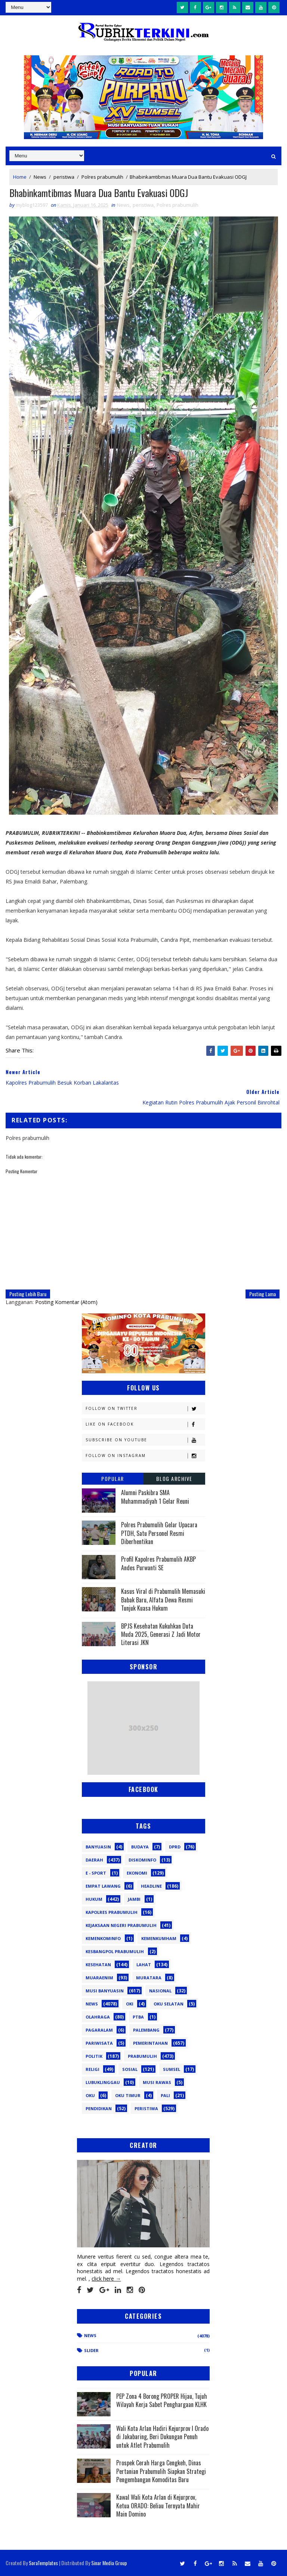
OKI (129, 2004)
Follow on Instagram (145, 1456)
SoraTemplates (43, 2563)
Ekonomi (137, 1873)
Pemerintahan (150, 2043)
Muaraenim (99, 1977)
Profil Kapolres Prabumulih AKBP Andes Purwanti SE (158, 1563)
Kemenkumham (158, 1938)
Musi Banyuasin (105, 1991)
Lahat (143, 1964)
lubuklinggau (103, 2082)
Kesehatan (98, 1964)
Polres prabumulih (102, 176)
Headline (151, 1886)
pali (165, 2095)
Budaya (140, 1847)
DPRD (174, 1847)
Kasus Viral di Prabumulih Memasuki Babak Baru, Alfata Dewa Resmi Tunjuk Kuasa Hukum (163, 1600)
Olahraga (98, 2017)
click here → (106, 2278)
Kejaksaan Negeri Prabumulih (121, 1925)
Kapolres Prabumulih (112, 1912)
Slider (91, 2351)
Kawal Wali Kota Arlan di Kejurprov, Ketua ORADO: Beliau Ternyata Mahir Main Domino (158, 2506)
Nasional (160, 1991)
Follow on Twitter (145, 1409)
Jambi (134, 1899)
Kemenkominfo (103, 1938)
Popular (112, 1479)
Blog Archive (174, 1479)
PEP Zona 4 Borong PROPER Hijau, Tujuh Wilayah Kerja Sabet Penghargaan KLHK (161, 2400)
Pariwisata (99, 2043)
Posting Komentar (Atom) (66, 1302)
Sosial (130, 2069)
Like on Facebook (145, 1424)
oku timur (128, 2095)
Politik (94, 2056)
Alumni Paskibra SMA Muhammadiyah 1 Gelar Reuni (155, 1497)
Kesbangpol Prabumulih (115, 1951)
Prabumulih (142, 2056)
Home (20, 176)
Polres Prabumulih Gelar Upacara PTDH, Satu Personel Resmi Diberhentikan (159, 1533)
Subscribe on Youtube (145, 1440)
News (40, 176)
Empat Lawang (103, 1886)
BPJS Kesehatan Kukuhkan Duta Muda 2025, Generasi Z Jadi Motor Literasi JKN (161, 1634)
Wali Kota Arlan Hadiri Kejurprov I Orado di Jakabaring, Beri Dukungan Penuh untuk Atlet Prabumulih (162, 2437)
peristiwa (63, 176)
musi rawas (157, 2082)
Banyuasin (98, 1847)
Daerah (94, 1860)
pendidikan (99, 2108)
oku (90, 2095)
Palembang (146, 2030)
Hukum (94, 1899)
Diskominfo (142, 1860)
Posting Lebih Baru (27, 1294)
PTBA (138, 2017)
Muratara (148, 1977)
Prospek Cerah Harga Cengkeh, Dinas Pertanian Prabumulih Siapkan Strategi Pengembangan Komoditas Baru (161, 2471)
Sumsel (171, 2069)
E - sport (96, 1873)
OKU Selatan (168, 2004)
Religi (92, 2069)
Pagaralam (99, 2030)
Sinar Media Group (109, 2563)
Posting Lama (262, 1294)
